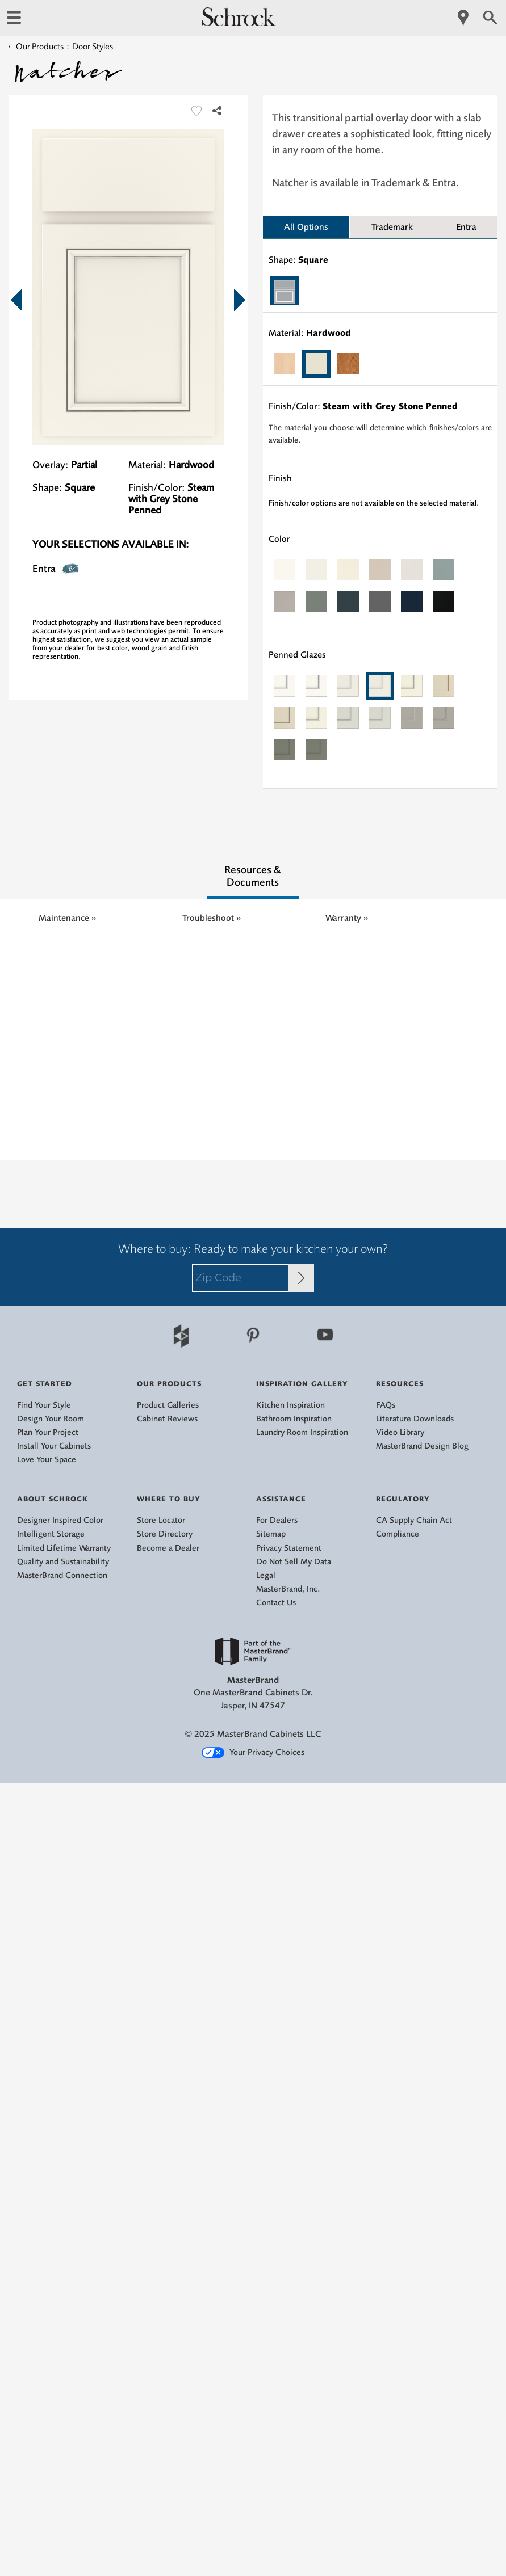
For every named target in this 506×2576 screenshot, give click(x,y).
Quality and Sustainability (63, 1562)
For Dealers (277, 1520)
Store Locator (161, 1520)
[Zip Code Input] (301, 1278)
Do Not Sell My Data (293, 1562)
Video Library (400, 1432)
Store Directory (165, 1534)
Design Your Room (50, 1419)
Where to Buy (168, 1499)
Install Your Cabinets (54, 1446)
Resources (400, 1383)
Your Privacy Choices (253, 1753)
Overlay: (50, 464)
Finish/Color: (156, 487)
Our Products (36, 46)
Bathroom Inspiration (294, 1419)
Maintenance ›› (67, 918)
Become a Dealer (168, 1548)
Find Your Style (44, 1405)
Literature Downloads (415, 1419)
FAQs (385, 1405)
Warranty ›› (346, 918)
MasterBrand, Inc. (288, 1589)
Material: (147, 464)
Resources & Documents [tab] (252, 876)
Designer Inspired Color (60, 1520)
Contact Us (276, 1602)
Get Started (44, 1383)
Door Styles (92, 46)
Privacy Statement (288, 1548)
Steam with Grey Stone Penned (390, 406)
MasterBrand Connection (62, 1575)
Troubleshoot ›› (211, 918)
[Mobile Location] (463, 18)
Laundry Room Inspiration (302, 1432)
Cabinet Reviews (167, 1419)
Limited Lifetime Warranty (64, 1548)
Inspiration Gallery (302, 1383)
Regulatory (403, 1499)
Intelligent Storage (51, 1534)
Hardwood (328, 332)
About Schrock (52, 1499)
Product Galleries (168, 1405)
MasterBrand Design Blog (422, 1446)
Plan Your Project (47, 1432)
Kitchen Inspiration (290, 1405)
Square (313, 259)
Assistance (281, 1499)
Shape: (47, 487)
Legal (265, 1575)
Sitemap (271, 1534)
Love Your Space (46, 1459)
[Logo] (239, 23)
